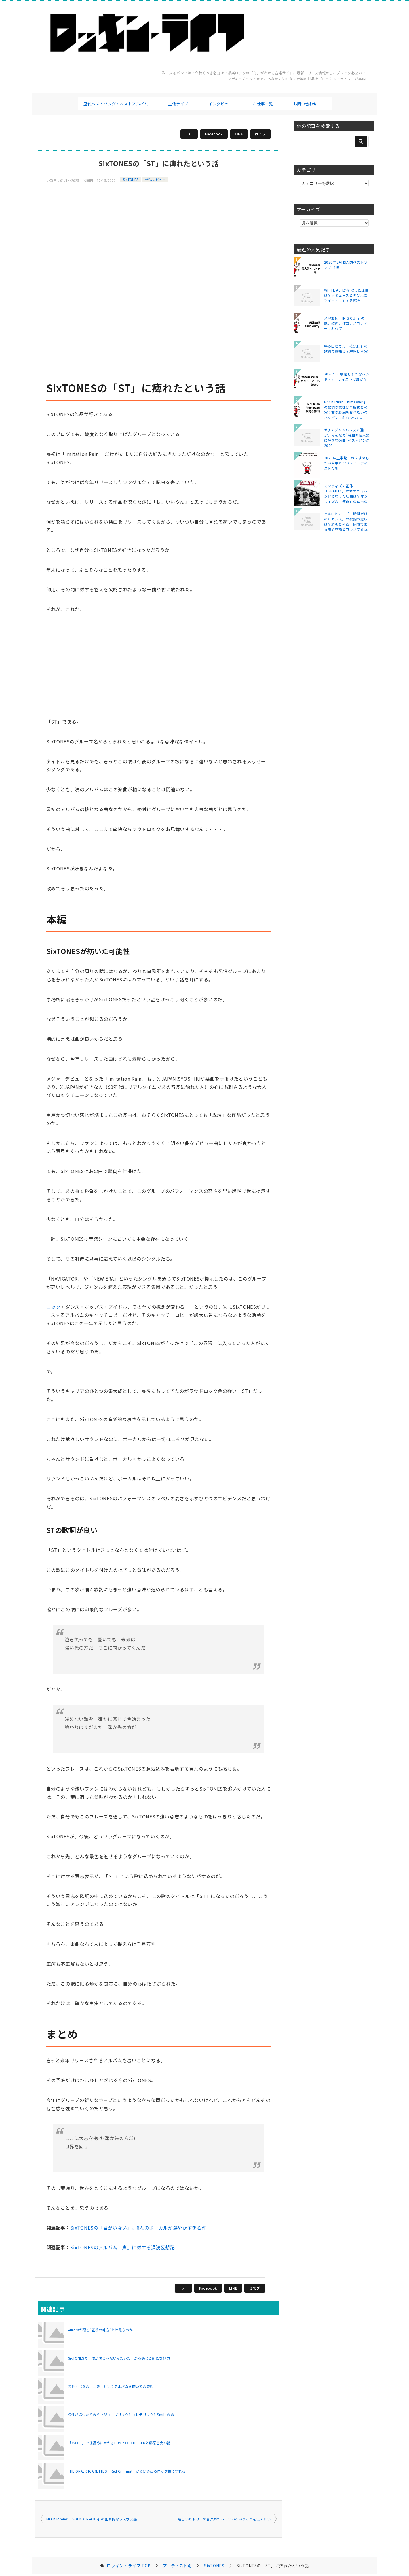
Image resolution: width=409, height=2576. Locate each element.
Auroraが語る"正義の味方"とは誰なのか (100, 2329)
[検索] (334, 141)
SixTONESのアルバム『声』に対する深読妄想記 (122, 2247)
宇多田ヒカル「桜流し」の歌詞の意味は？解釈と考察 (346, 348)
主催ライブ (178, 104)
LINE (239, 133)
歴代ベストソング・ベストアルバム (115, 104)
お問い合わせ (305, 104)
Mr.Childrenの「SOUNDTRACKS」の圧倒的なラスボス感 (91, 2518)
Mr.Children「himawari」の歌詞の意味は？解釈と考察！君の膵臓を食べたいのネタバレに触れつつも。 (346, 409)
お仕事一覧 (263, 104)
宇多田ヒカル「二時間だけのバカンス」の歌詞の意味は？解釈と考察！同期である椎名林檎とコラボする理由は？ (346, 521)
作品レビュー (155, 179)
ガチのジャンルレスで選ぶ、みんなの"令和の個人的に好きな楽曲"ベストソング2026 (347, 437)
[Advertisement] (158, 224)
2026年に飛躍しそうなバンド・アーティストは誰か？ (347, 376)
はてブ (260, 133)
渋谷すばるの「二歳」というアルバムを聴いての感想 (111, 2386)
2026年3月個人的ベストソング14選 (346, 265)
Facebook (213, 133)
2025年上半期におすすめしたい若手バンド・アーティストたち (346, 463)
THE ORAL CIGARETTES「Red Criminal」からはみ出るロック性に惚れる (127, 2471)
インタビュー (220, 104)
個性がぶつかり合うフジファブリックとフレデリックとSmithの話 (121, 2414)
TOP (129, 2565)
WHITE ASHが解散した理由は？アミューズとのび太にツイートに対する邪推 (346, 295)
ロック (53, 1306)
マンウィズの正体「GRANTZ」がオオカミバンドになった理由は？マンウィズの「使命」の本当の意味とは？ (346, 493)
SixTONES (130, 179)
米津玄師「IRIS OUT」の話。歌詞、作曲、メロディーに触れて (346, 323)
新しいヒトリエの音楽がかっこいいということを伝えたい (224, 2518)
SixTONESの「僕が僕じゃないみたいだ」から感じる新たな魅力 (119, 2358)
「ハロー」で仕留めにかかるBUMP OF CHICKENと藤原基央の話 (119, 2442)
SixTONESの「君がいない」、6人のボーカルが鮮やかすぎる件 (138, 2227)
